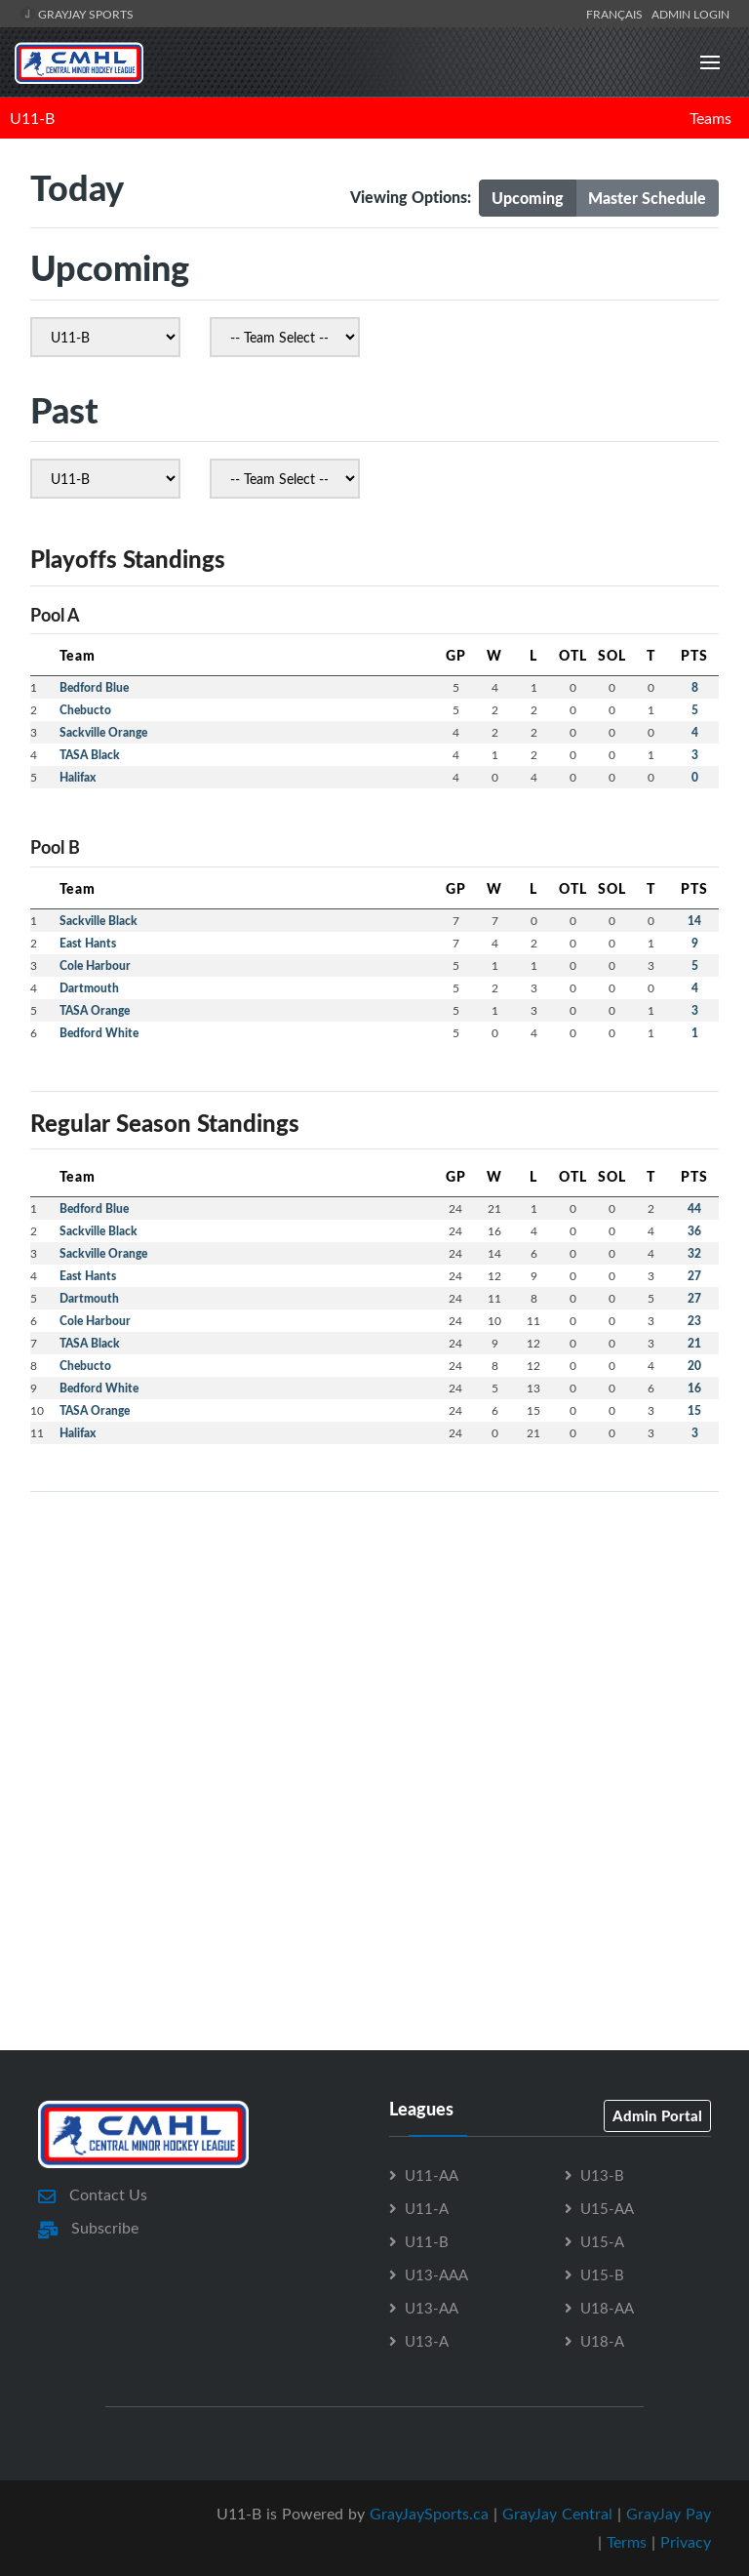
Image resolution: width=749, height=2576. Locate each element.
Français (617, 13)
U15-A (602, 2241)
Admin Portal (657, 2115)
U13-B (602, 2175)
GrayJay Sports (77, 13)
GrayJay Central (557, 2513)
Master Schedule (647, 197)
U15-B (602, 2274)
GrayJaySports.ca (429, 2513)
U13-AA (431, 2307)
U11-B (32, 118)
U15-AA (607, 2208)
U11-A (427, 2208)
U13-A (427, 2341)
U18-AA (607, 2307)
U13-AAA (436, 2274)
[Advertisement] (374, 1644)
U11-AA (431, 2175)
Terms (627, 2542)
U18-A (602, 2341)
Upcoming (528, 197)
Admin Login (690, 13)
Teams (710, 118)
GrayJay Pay (668, 2513)
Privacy (685, 2542)
